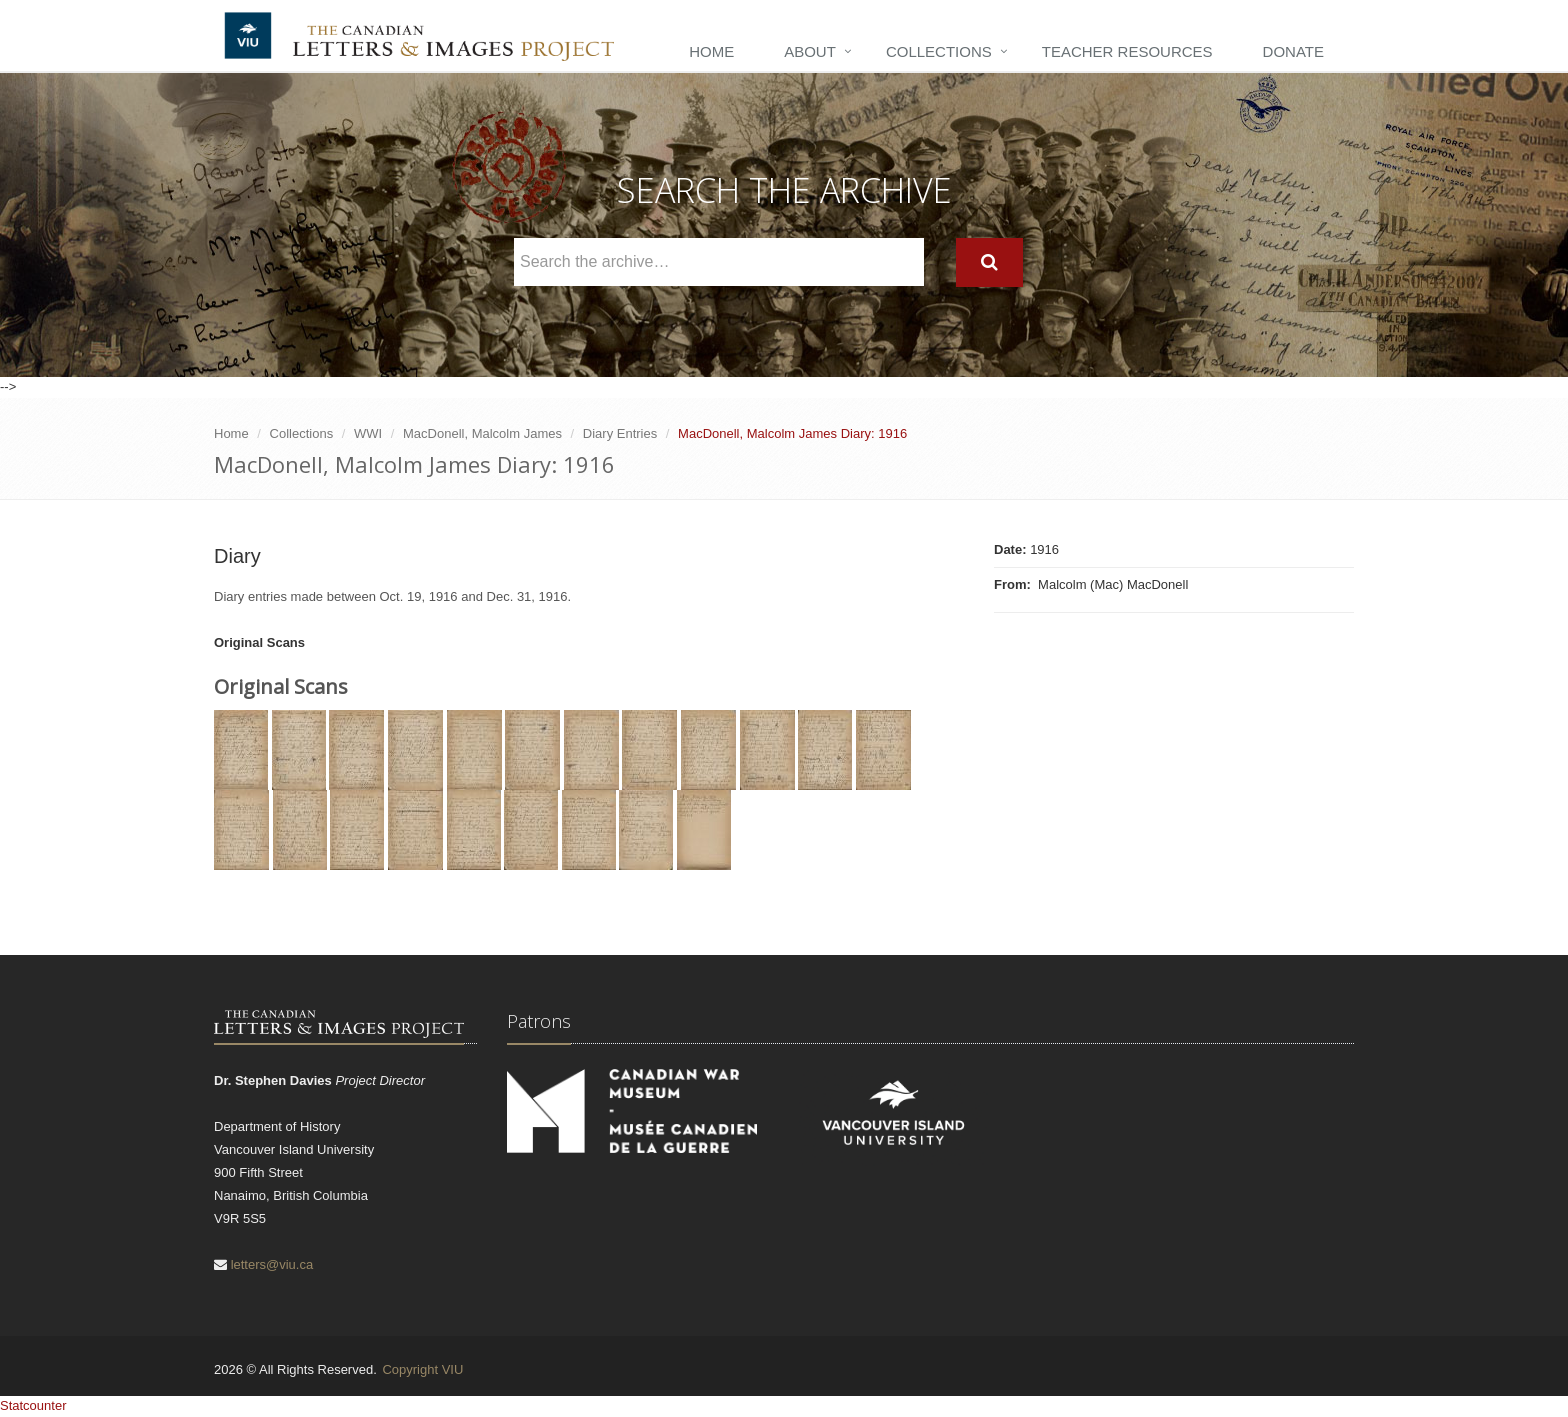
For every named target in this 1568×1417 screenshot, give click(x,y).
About (810, 51)
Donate (1293, 51)
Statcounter (33, 1405)
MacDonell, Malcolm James (482, 433)
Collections (939, 51)
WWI (368, 433)
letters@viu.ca (272, 1264)
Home (711, 51)
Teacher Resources (1127, 51)
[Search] (989, 262)
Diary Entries (620, 433)
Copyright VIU (422, 1369)
